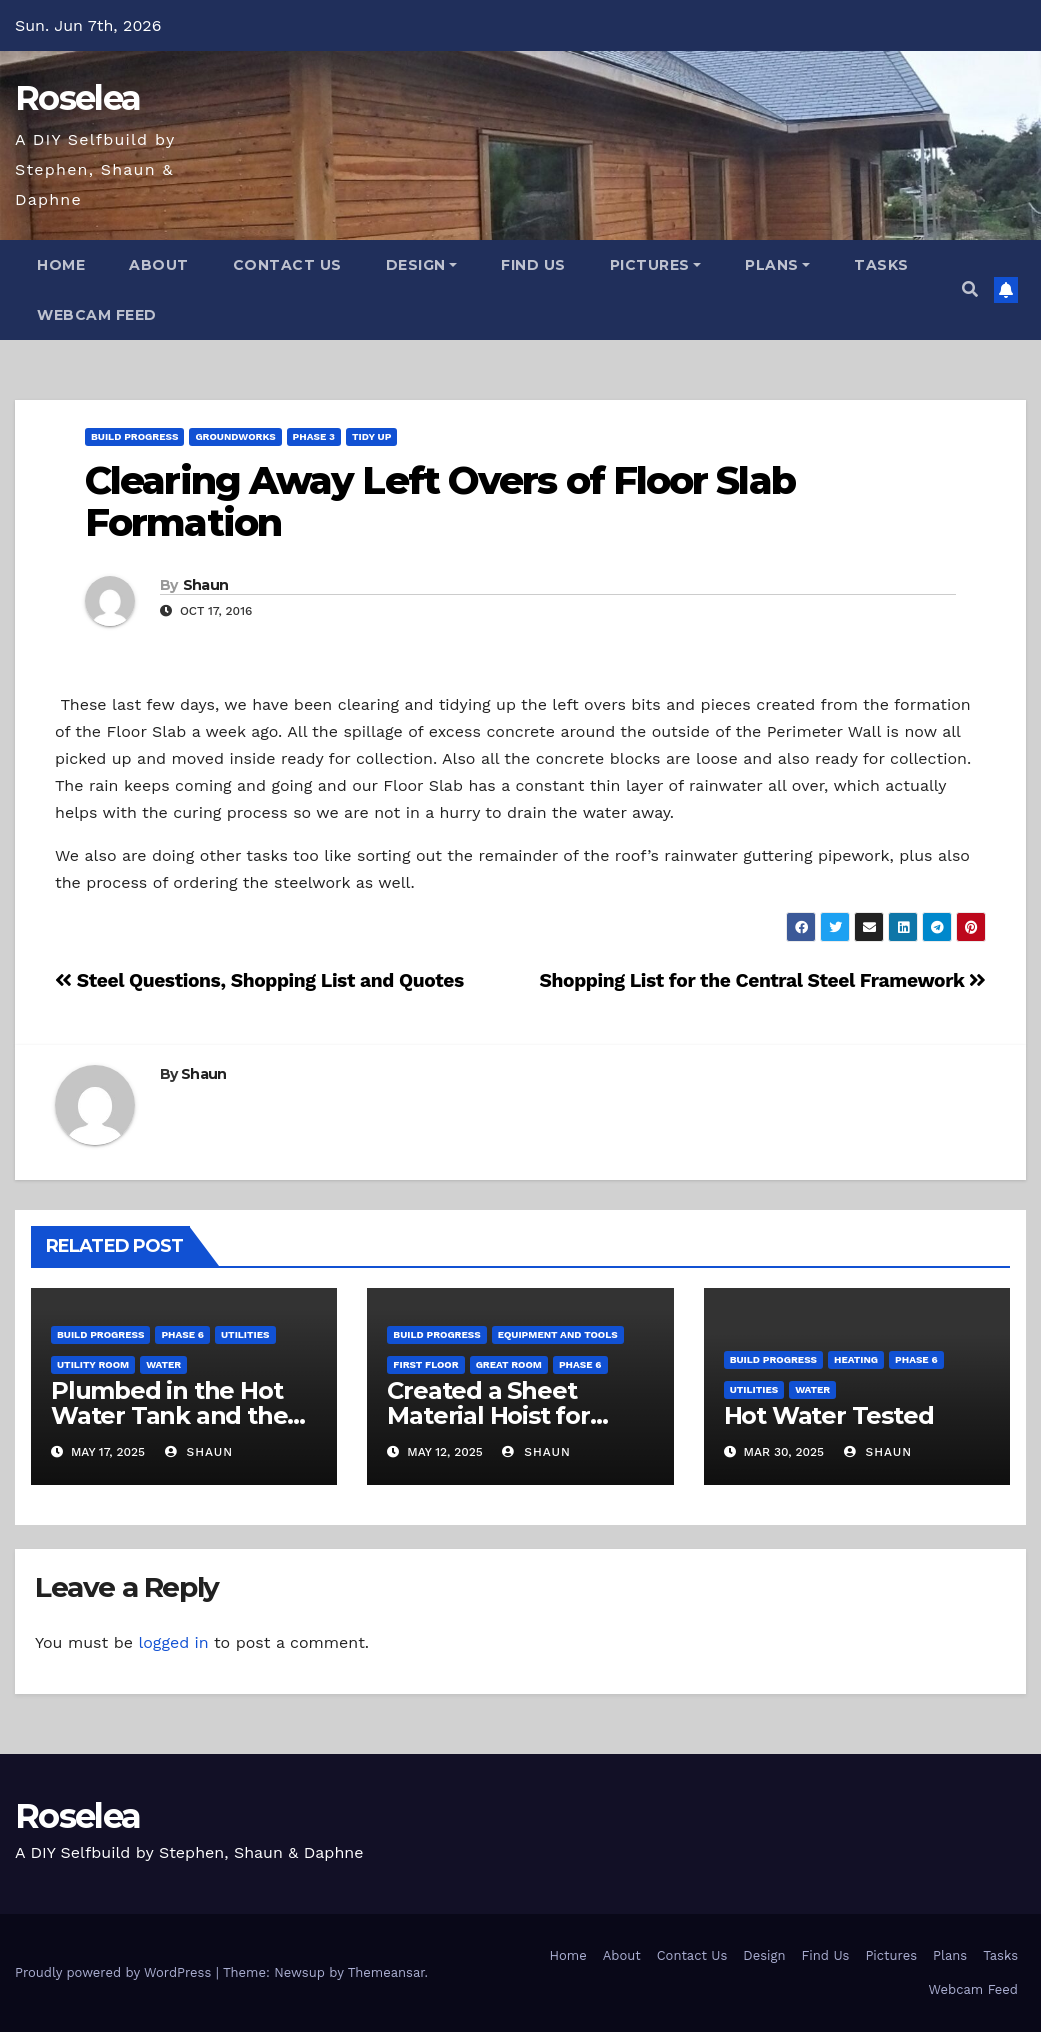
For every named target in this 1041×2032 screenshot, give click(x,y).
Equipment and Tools (558, 1334)
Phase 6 (182, 1334)
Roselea (77, 98)
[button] (970, 289)
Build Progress (134, 436)
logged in (173, 1642)
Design (422, 265)
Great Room (509, 1364)
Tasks (881, 265)
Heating (856, 1359)
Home (61, 265)
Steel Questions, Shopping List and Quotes (259, 980)
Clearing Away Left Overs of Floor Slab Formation (440, 501)
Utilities (245, 1334)
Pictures (656, 265)
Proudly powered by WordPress (115, 1972)
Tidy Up (371, 436)
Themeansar (386, 1972)
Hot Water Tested (829, 1415)
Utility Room (93, 1364)
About (159, 265)
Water (163, 1364)
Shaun (206, 585)
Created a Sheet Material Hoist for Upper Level (488, 1415)
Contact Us (287, 265)
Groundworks (235, 436)
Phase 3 (314, 436)
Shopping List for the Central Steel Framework (763, 980)
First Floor (425, 1364)
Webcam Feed (97, 315)
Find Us (533, 265)
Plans (777, 265)
